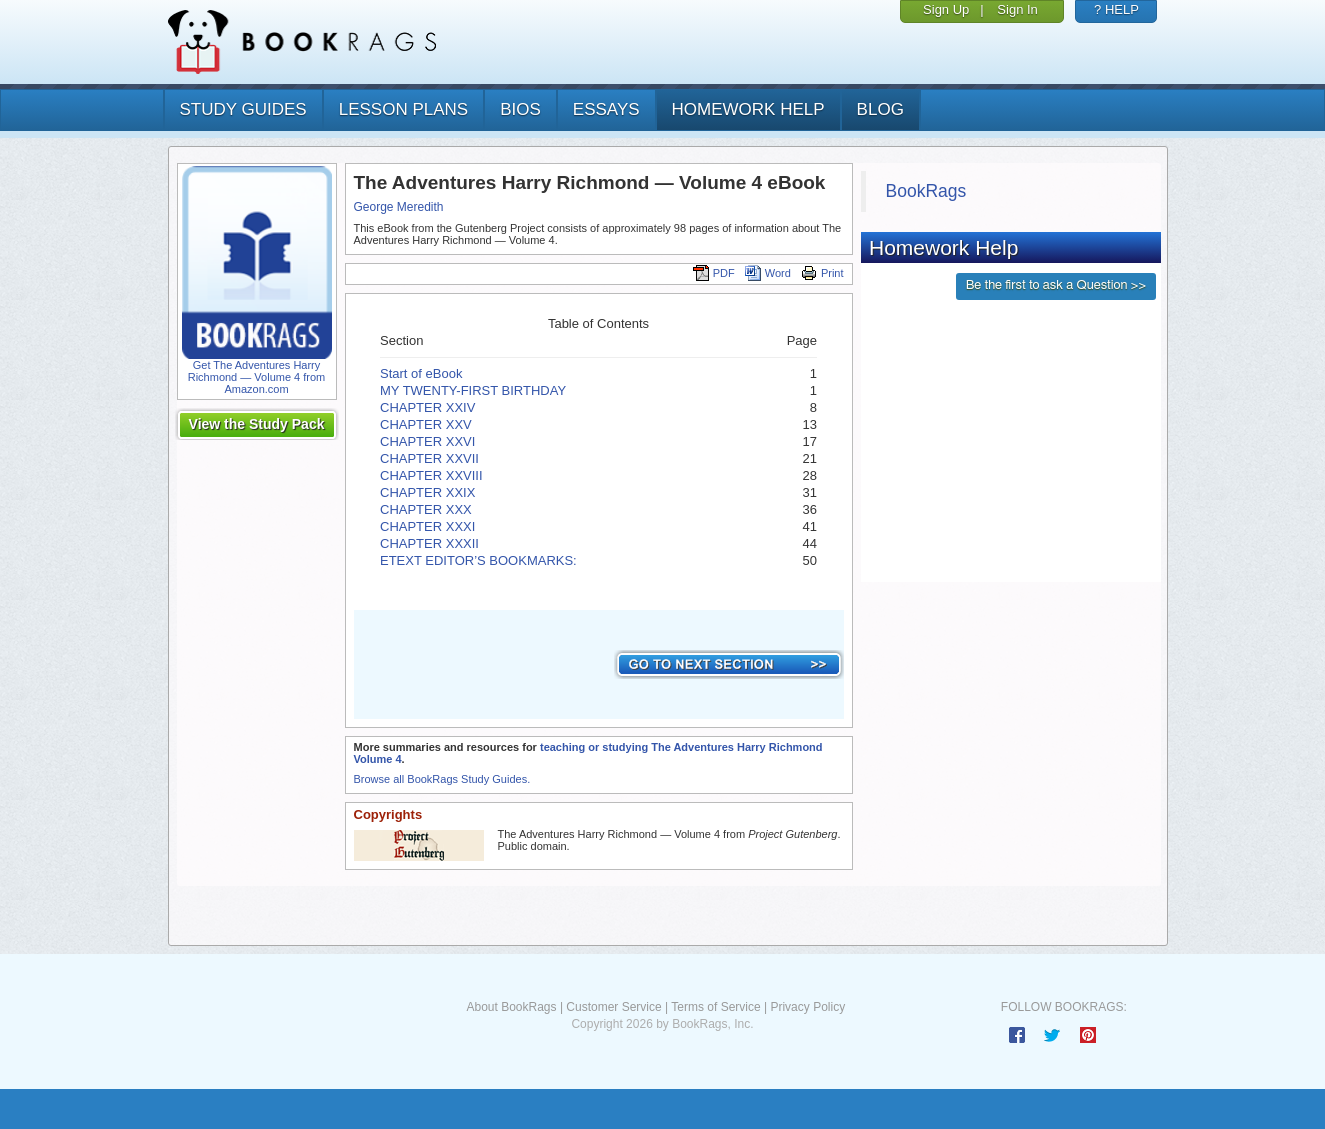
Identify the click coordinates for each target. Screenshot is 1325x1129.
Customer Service (613, 1007)
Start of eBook (421, 373)
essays (606, 109)
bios (520, 109)
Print (822, 273)
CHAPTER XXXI (427, 526)
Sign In (1017, 9)
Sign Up (946, 9)
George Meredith (399, 207)
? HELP (1116, 9)
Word (768, 273)
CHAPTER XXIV (427, 407)
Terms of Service (715, 1007)
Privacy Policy (807, 1007)
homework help (748, 109)
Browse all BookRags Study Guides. (442, 779)
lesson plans (403, 109)
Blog (880, 109)
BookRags (926, 191)
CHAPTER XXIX (427, 492)
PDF (714, 273)
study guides (243, 109)
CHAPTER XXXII (429, 543)
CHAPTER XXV (426, 424)
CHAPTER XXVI (427, 441)
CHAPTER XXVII (429, 458)
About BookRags (511, 1007)
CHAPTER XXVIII (431, 475)
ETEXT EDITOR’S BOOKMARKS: (480, 560)
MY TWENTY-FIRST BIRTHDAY (473, 390)
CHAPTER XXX (426, 509)
